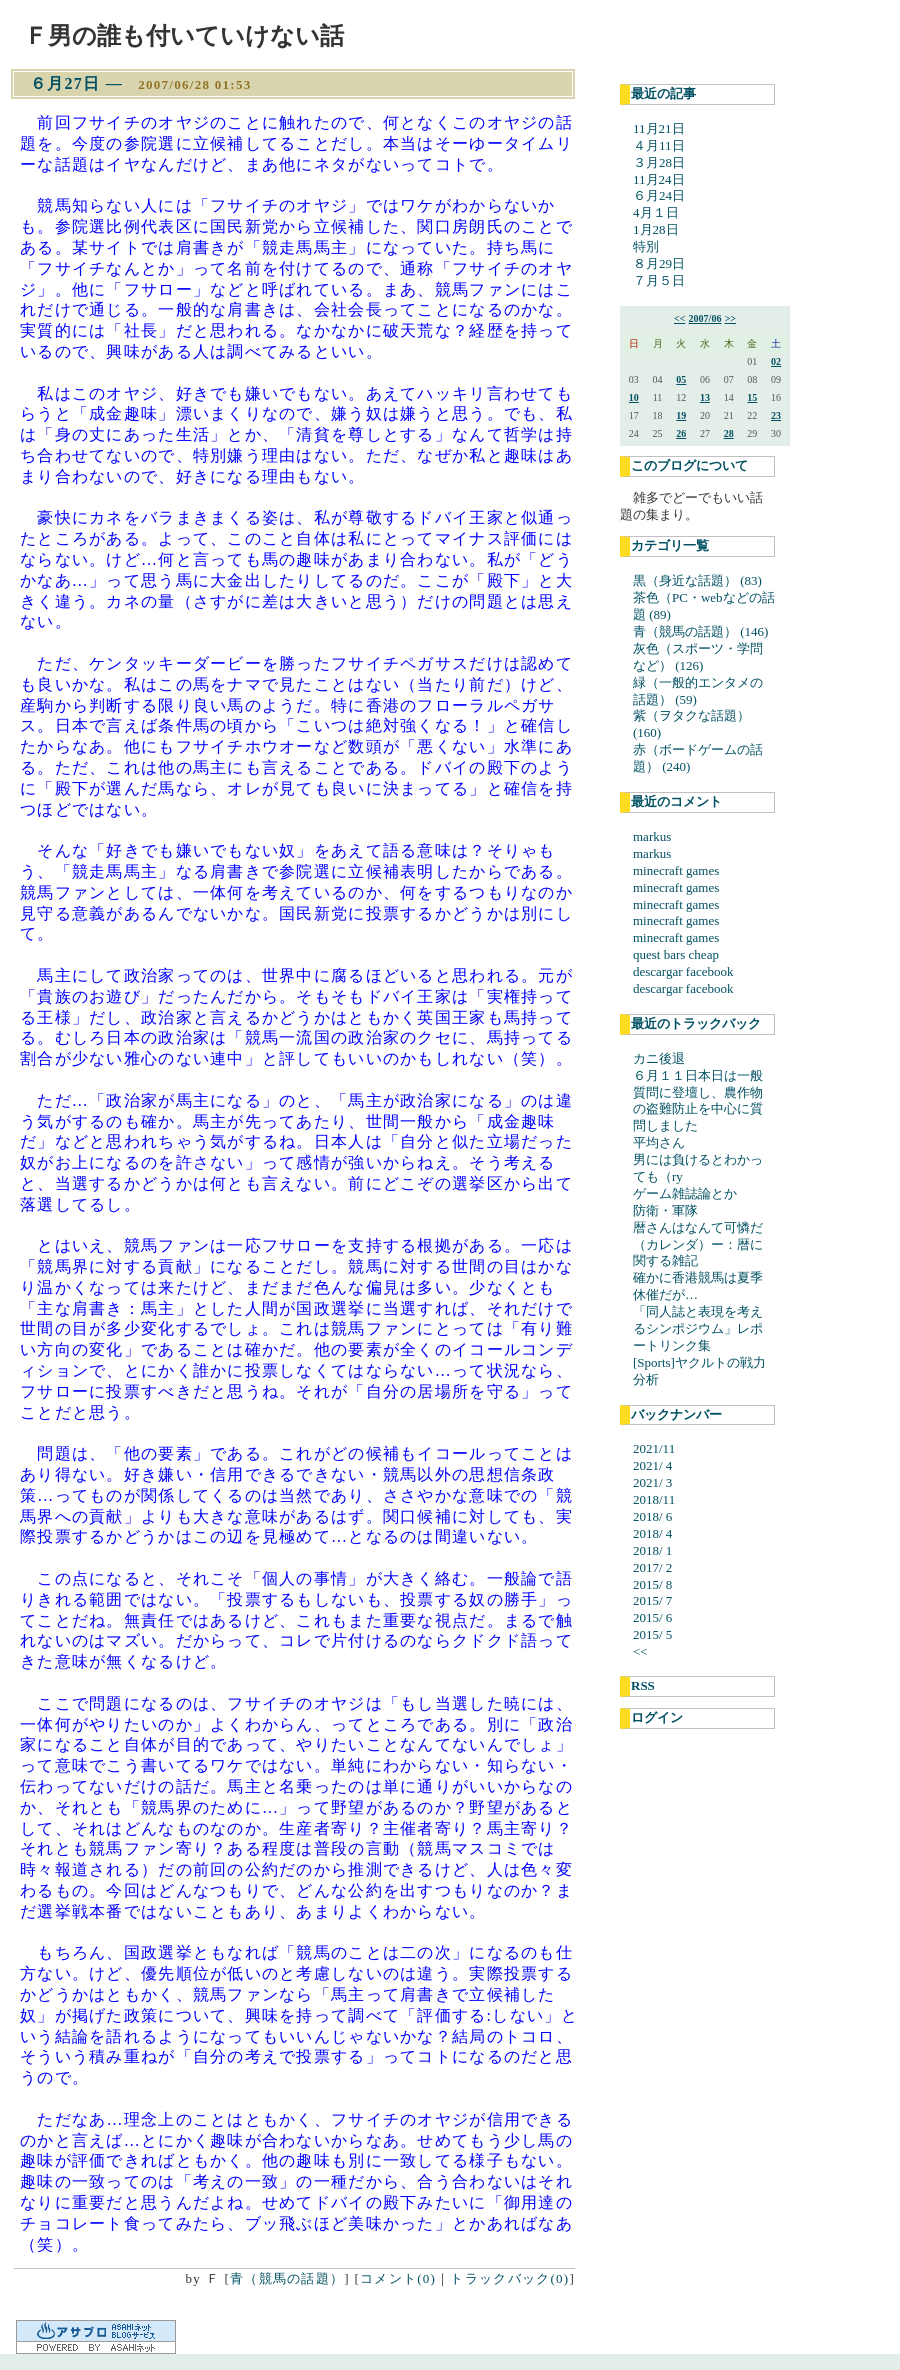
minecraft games (676, 870)
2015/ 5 (652, 1634)
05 (681, 379)
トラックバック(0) (509, 2278)
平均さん (659, 1142)
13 (705, 397)
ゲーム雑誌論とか (685, 1193)
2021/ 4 (652, 1465)
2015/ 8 (652, 1584)
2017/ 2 (652, 1567)
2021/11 (654, 1448)
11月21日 (659, 128)
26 (681, 433)
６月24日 (659, 195)
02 (776, 361)
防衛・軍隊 (665, 1210)
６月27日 (65, 83)
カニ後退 (659, 1058)
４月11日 (659, 145)
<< (679, 318)
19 (681, 415)
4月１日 (656, 212)
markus (652, 836)
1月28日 (656, 229)
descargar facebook (683, 971)
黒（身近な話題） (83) (697, 580)
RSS (643, 1685)
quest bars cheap (676, 954)
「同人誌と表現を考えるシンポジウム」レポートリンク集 (698, 1328)
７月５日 (659, 280)
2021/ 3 (652, 1482)
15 (752, 397)
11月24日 (659, 179)
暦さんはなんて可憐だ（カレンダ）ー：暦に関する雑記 (698, 1244)
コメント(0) (398, 2278)
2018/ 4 (652, 1533)
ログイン (657, 1717)
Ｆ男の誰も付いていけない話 (184, 36)
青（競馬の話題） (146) (700, 631)
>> (730, 318)
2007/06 (705, 318)
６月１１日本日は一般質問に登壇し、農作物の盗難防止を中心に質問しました (698, 1101)
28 (729, 433)
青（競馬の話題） (287, 2278)
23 (776, 415)
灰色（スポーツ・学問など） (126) (698, 657)
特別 (646, 246)
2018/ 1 (652, 1550)
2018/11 (654, 1499)
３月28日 (659, 162)
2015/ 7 (652, 1600)
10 (634, 397)
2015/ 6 (652, 1617)
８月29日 (659, 263)
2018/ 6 (652, 1516)
